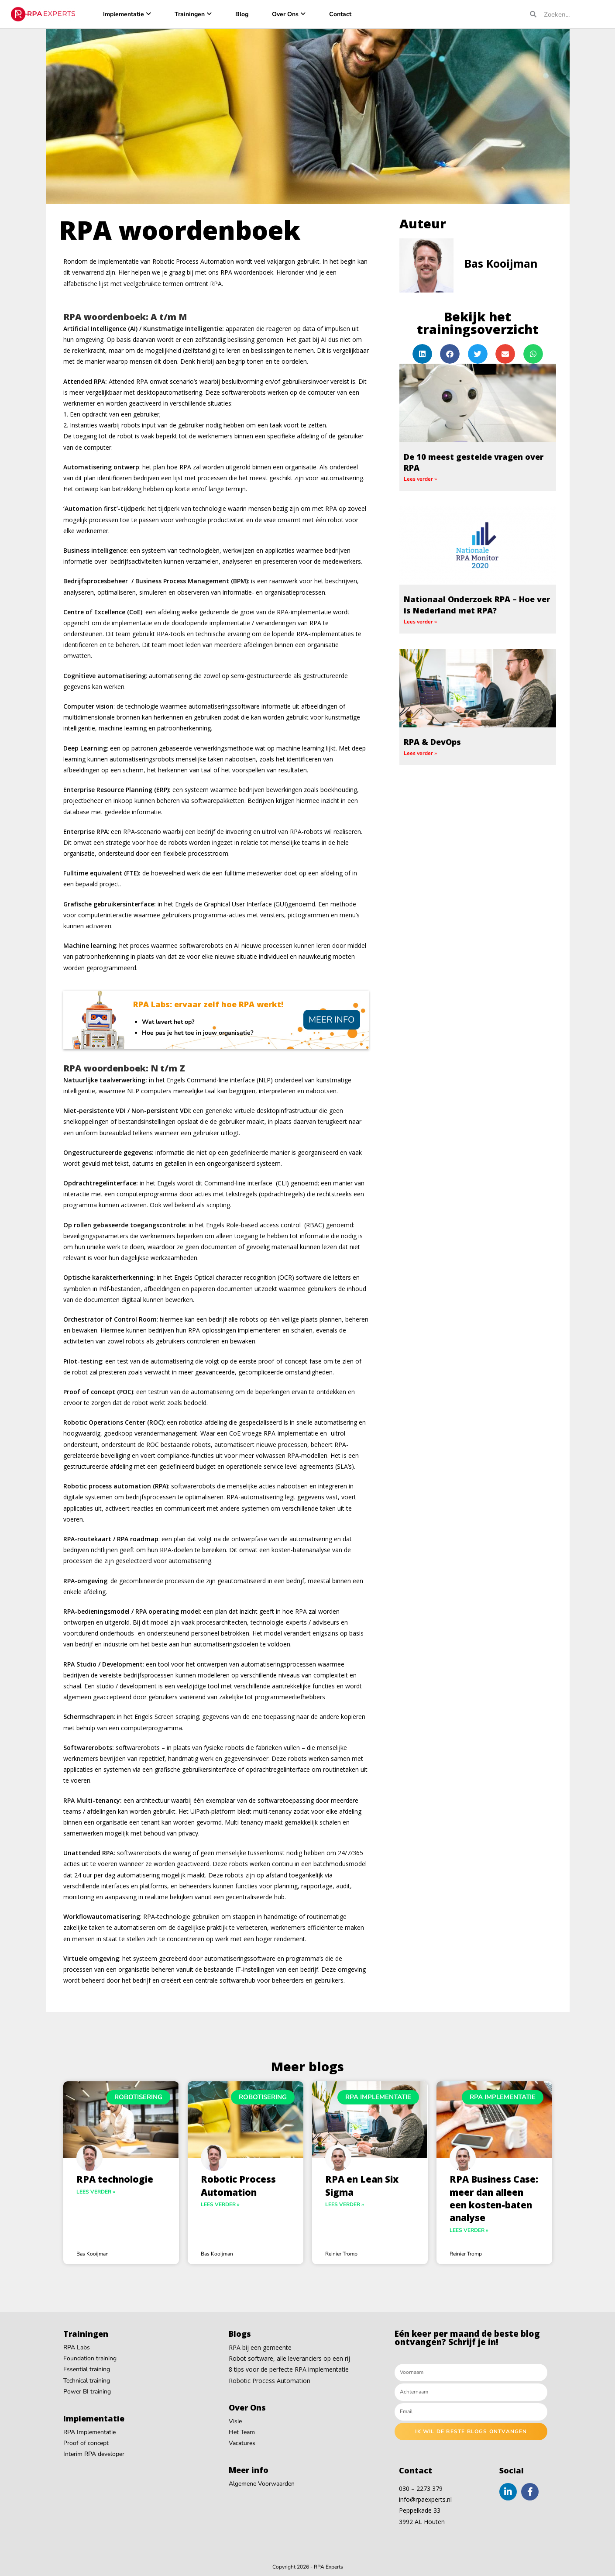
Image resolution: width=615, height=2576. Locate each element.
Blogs (240, 2333)
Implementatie (123, 14)
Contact (340, 14)
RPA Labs (76, 2347)
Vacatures (242, 2443)
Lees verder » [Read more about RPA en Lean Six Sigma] (344, 2204)
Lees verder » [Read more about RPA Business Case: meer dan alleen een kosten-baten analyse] (469, 2230)
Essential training (86, 2369)
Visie (235, 2421)
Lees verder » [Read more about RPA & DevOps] (420, 753)
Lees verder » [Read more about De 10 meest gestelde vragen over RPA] (420, 478)
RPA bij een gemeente (260, 2347)
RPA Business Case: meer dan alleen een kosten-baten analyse (494, 2198)
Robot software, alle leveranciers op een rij (289, 2358)
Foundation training (90, 2358)
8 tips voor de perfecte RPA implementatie (289, 2369)
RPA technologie (114, 2179)
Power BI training (87, 2391)
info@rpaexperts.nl (425, 2499)
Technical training (86, 2380)
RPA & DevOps (432, 742)
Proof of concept (86, 2443)
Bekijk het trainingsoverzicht (478, 322)
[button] (422, 354)
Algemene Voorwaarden (262, 2484)
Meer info (331, 1020)
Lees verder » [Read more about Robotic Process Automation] (220, 2204)
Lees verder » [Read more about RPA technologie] (95, 2191)
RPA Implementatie (89, 2432)
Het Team (242, 2432)
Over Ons (285, 14)
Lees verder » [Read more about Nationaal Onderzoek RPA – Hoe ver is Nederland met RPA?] (420, 621)
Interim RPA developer (93, 2454)
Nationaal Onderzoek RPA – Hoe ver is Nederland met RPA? (477, 604)
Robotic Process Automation (238, 2185)
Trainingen (190, 14)
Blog (241, 14)
